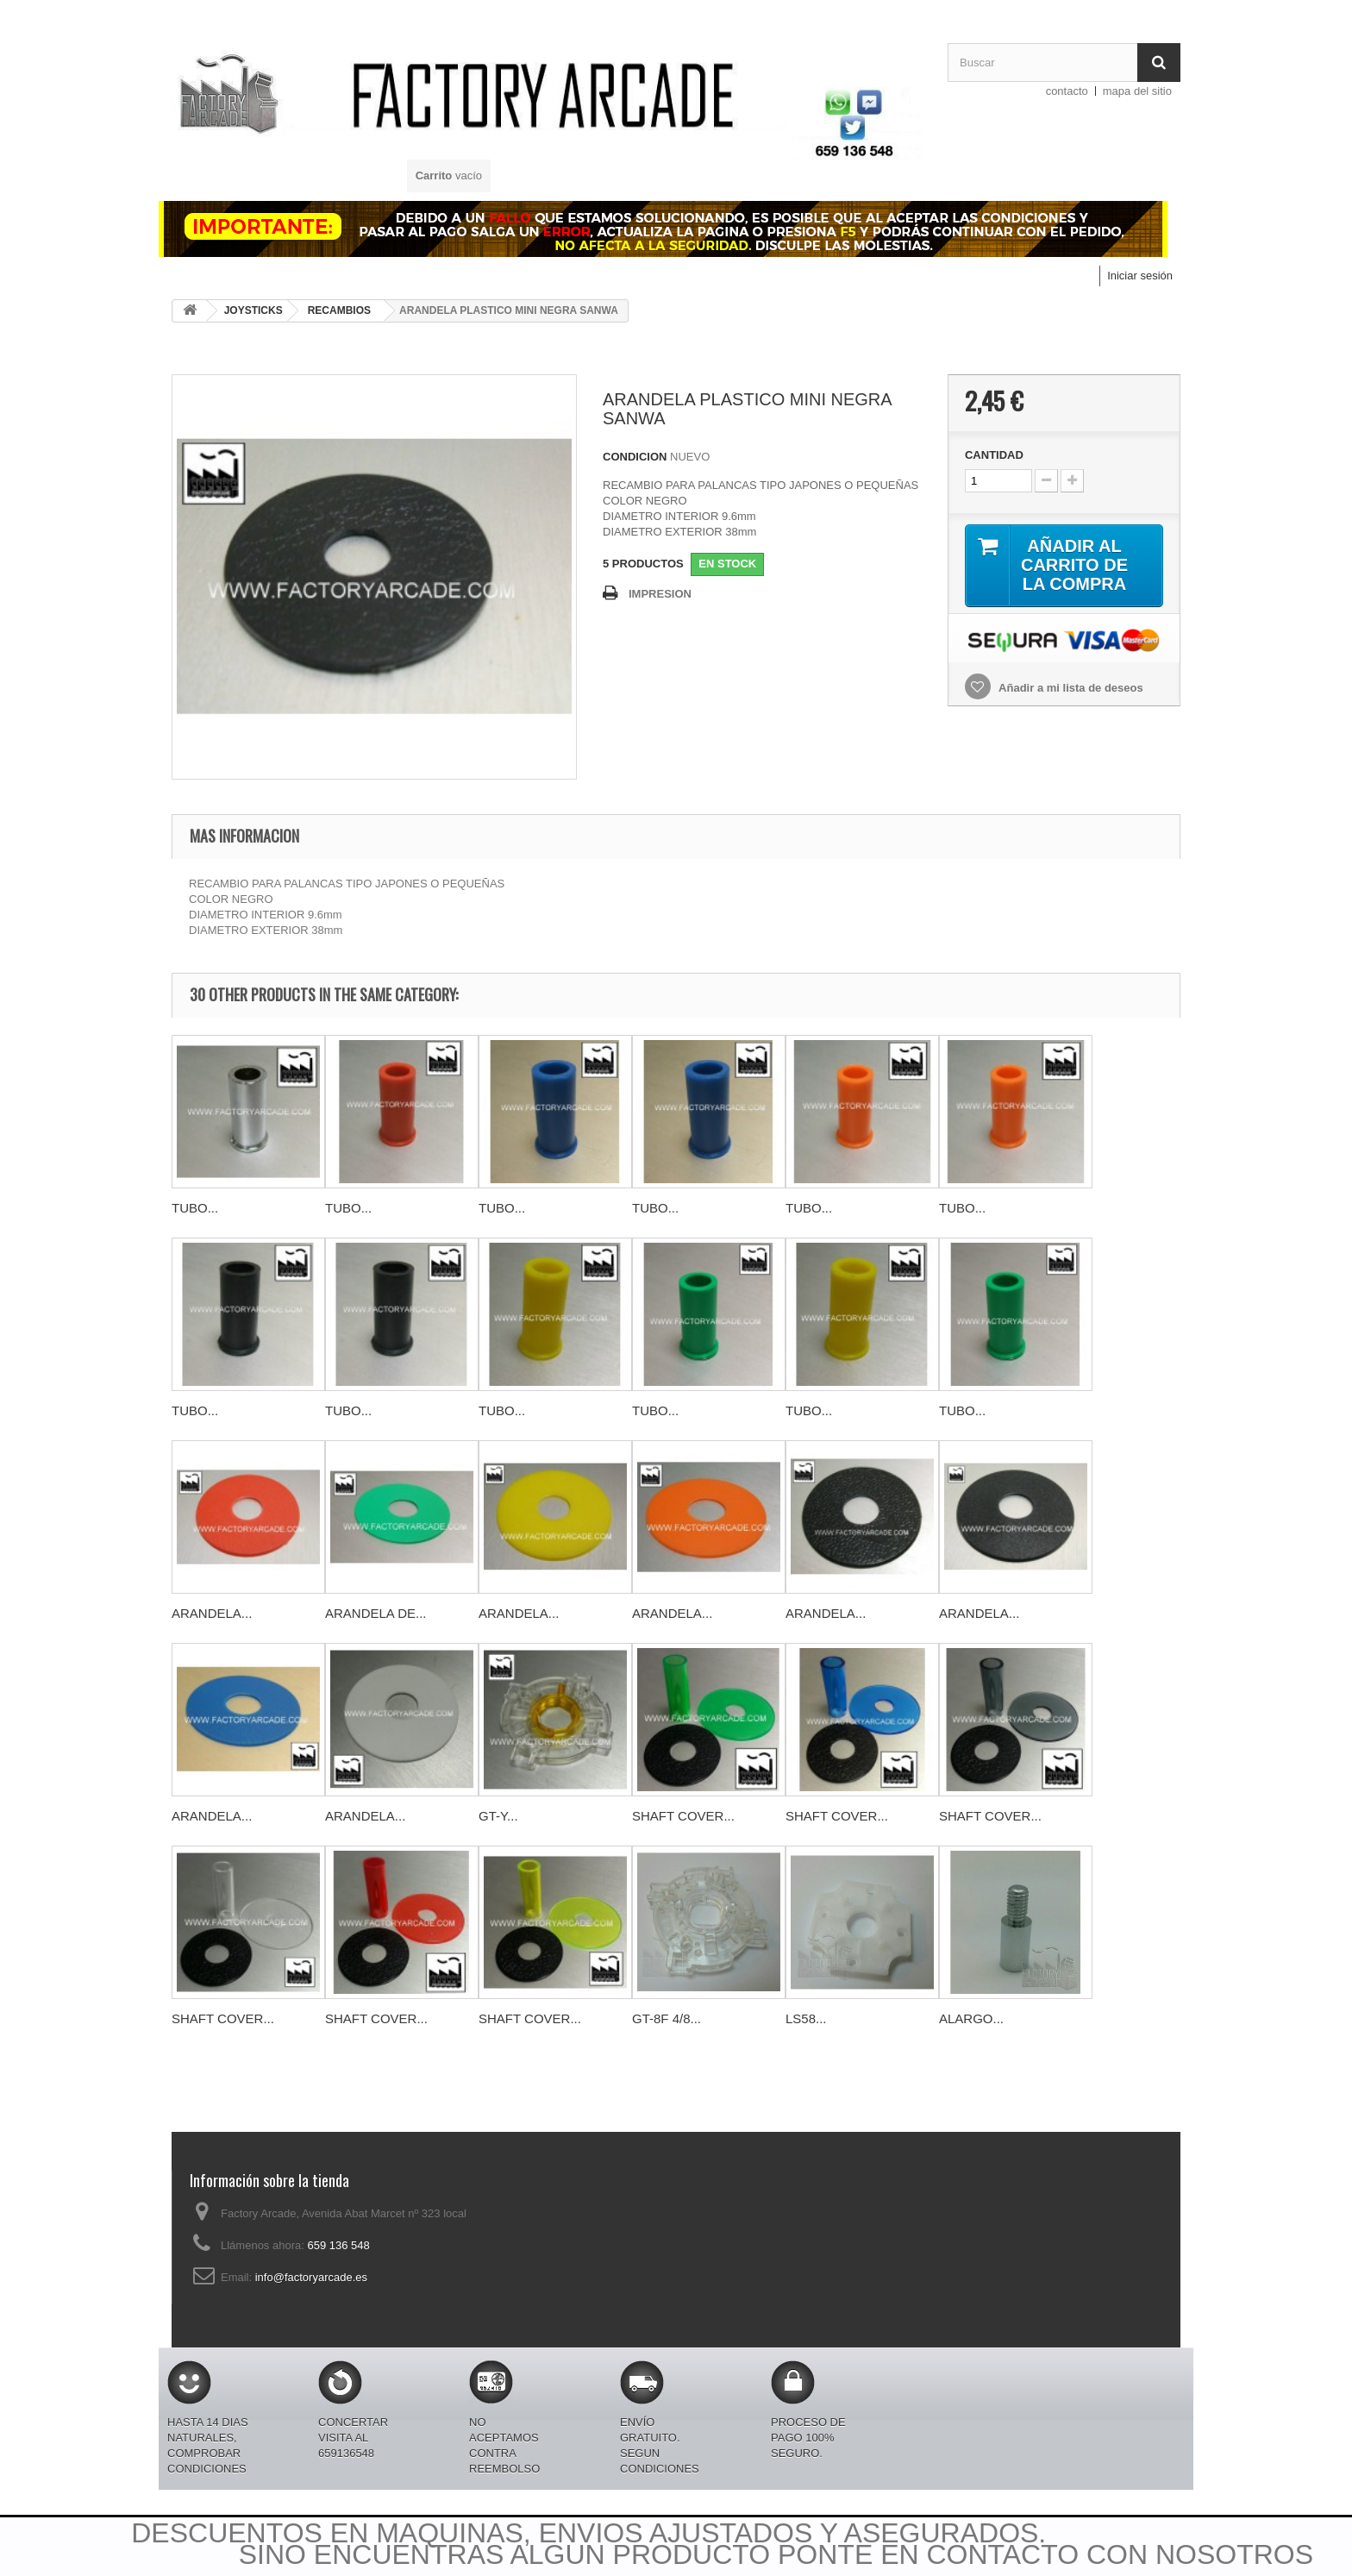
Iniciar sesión (1140, 275)
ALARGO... (971, 2018)
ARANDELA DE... (376, 1613)
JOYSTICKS (253, 310)
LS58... (806, 2018)
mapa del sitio (1137, 91)
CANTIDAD (994, 454)
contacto (1067, 91)
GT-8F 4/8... (666, 2018)
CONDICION (635, 456)
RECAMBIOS (339, 310)
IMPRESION (660, 593)
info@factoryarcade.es (311, 2277)
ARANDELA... (212, 1613)
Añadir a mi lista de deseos (1069, 687)
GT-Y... (498, 1815)
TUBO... (195, 1207)
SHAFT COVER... (683, 1815)
